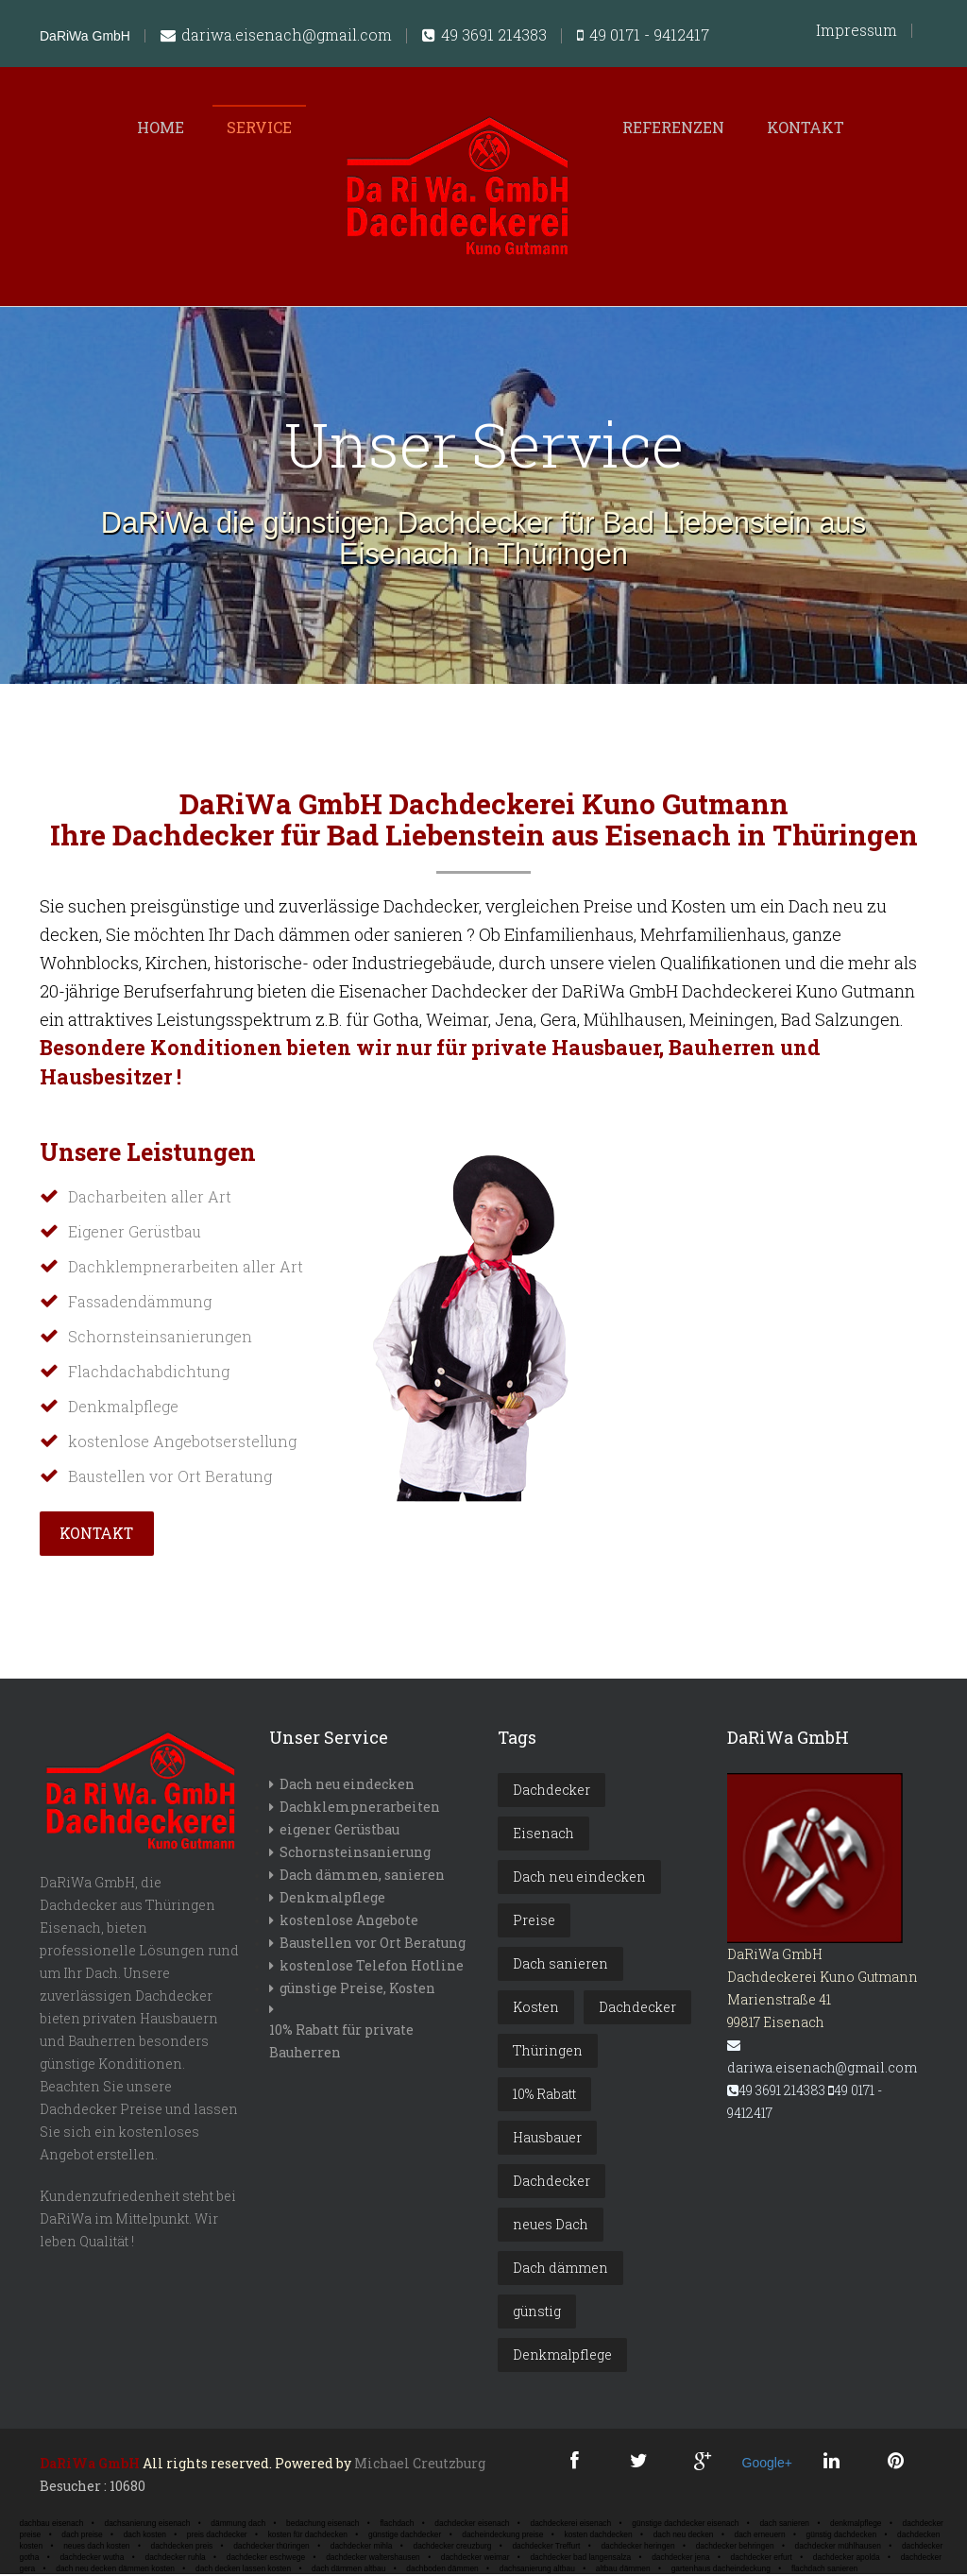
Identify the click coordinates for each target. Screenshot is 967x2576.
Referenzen (673, 127)
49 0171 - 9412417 (643, 35)
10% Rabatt (544, 2096)
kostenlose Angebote (349, 1922)
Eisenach (543, 1835)
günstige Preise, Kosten (357, 1990)
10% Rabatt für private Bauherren (341, 2042)
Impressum (856, 30)
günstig (537, 2313)
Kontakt (805, 127)
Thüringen (548, 2052)
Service (259, 127)
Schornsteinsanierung (355, 1854)
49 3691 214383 (484, 35)
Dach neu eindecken (347, 1786)
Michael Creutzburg (419, 2465)
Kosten (536, 2009)
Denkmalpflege (332, 1899)
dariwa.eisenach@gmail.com (276, 35)
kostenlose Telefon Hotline (372, 1967)
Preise (534, 1922)
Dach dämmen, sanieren (362, 1876)
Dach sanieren (560, 1965)
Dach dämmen (560, 2269)
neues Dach (550, 2226)
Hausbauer (547, 2139)
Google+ (766, 2464)
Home (160, 127)
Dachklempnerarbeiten (360, 1808)
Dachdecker (551, 1791)
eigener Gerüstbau (339, 1831)
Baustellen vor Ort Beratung (373, 1944)
